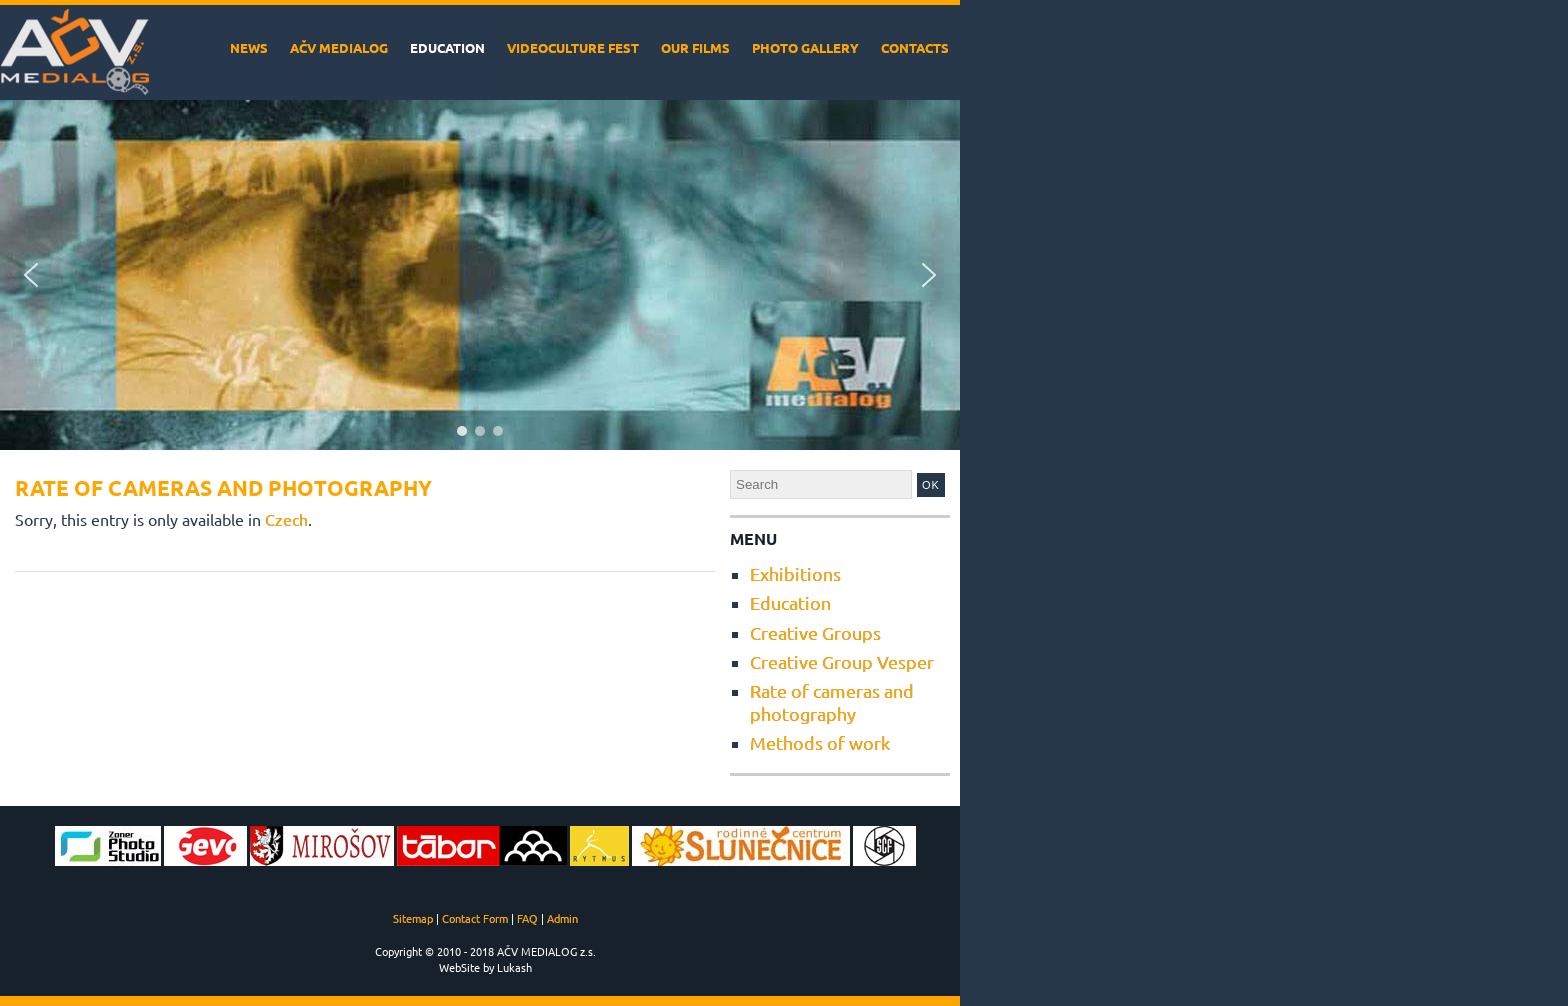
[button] (31, 275)
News (249, 47)
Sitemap (413, 918)
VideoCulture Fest (573, 47)
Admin (562, 918)
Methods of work (820, 742)
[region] (480, 275)
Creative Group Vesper (842, 661)
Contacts (915, 47)
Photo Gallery (805, 47)
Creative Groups (815, 632)
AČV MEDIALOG (339, 47)
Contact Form (475, 918)
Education (447, 47)
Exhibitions (795, 573)
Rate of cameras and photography (832, 701)
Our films (695, 47)
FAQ (527, 918)
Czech (286, 519)
